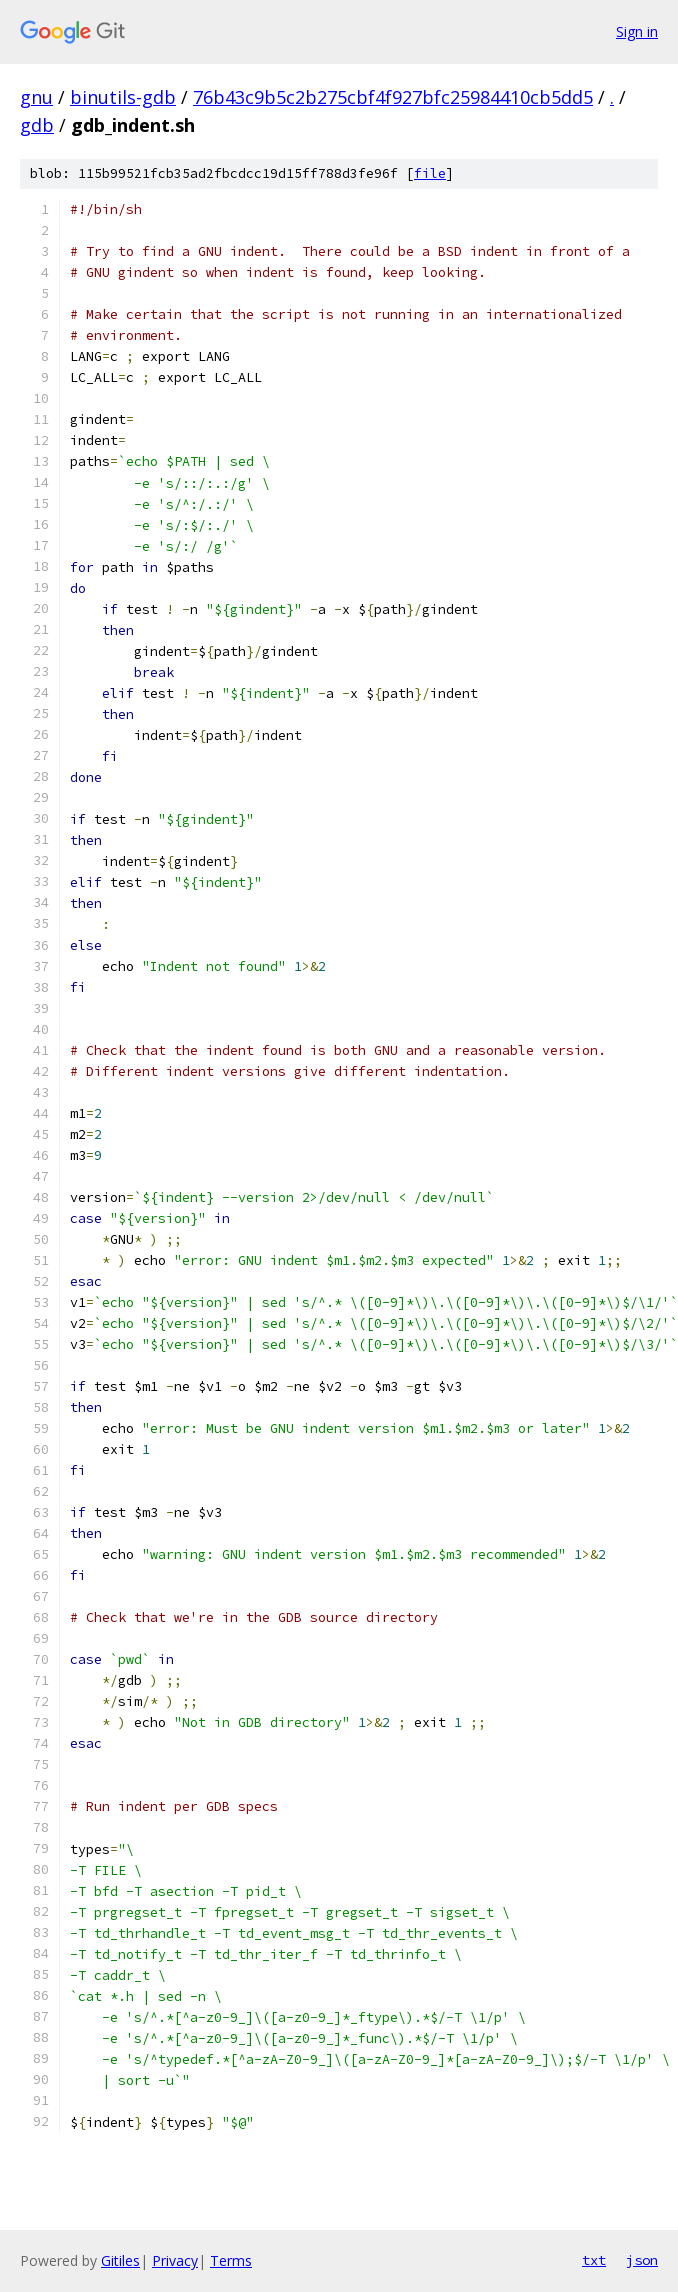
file (430, 173)
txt (594, 2260)
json (642, 2260)
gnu (36, 97)
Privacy (175, 2260)
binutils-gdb (123, 97)
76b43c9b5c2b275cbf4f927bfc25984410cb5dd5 (393, 97)
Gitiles (120, 2260)
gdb (37, 125)
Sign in (637, 31)
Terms (231, 2260)
